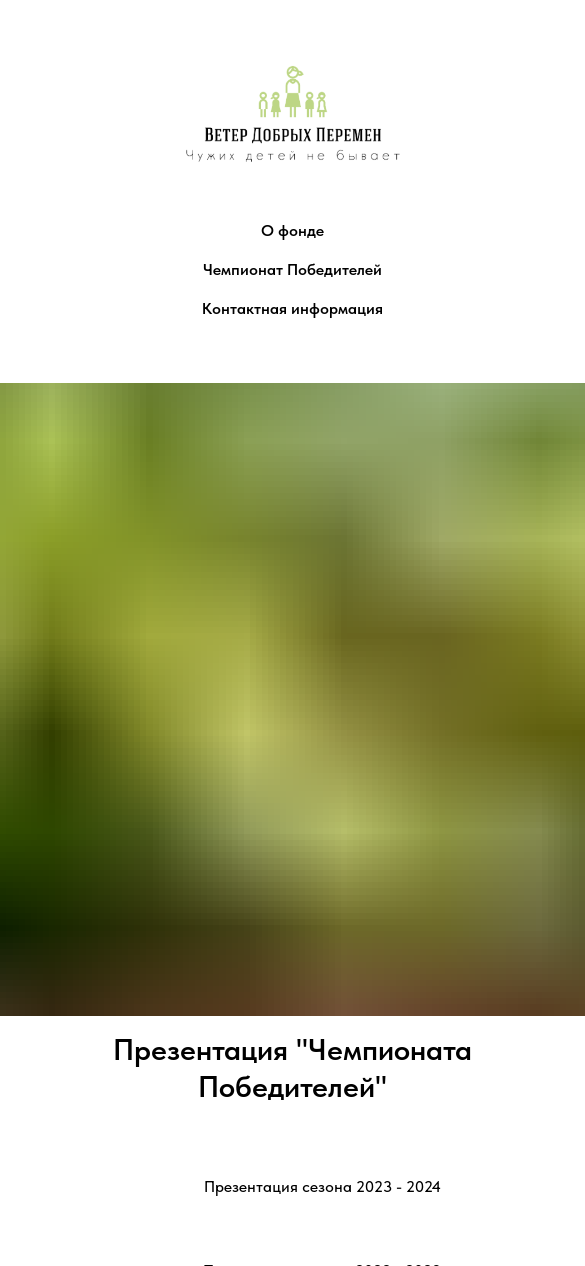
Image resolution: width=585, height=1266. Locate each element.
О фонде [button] (292, 230)
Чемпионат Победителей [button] (292, 269)
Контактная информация (292, 308)
